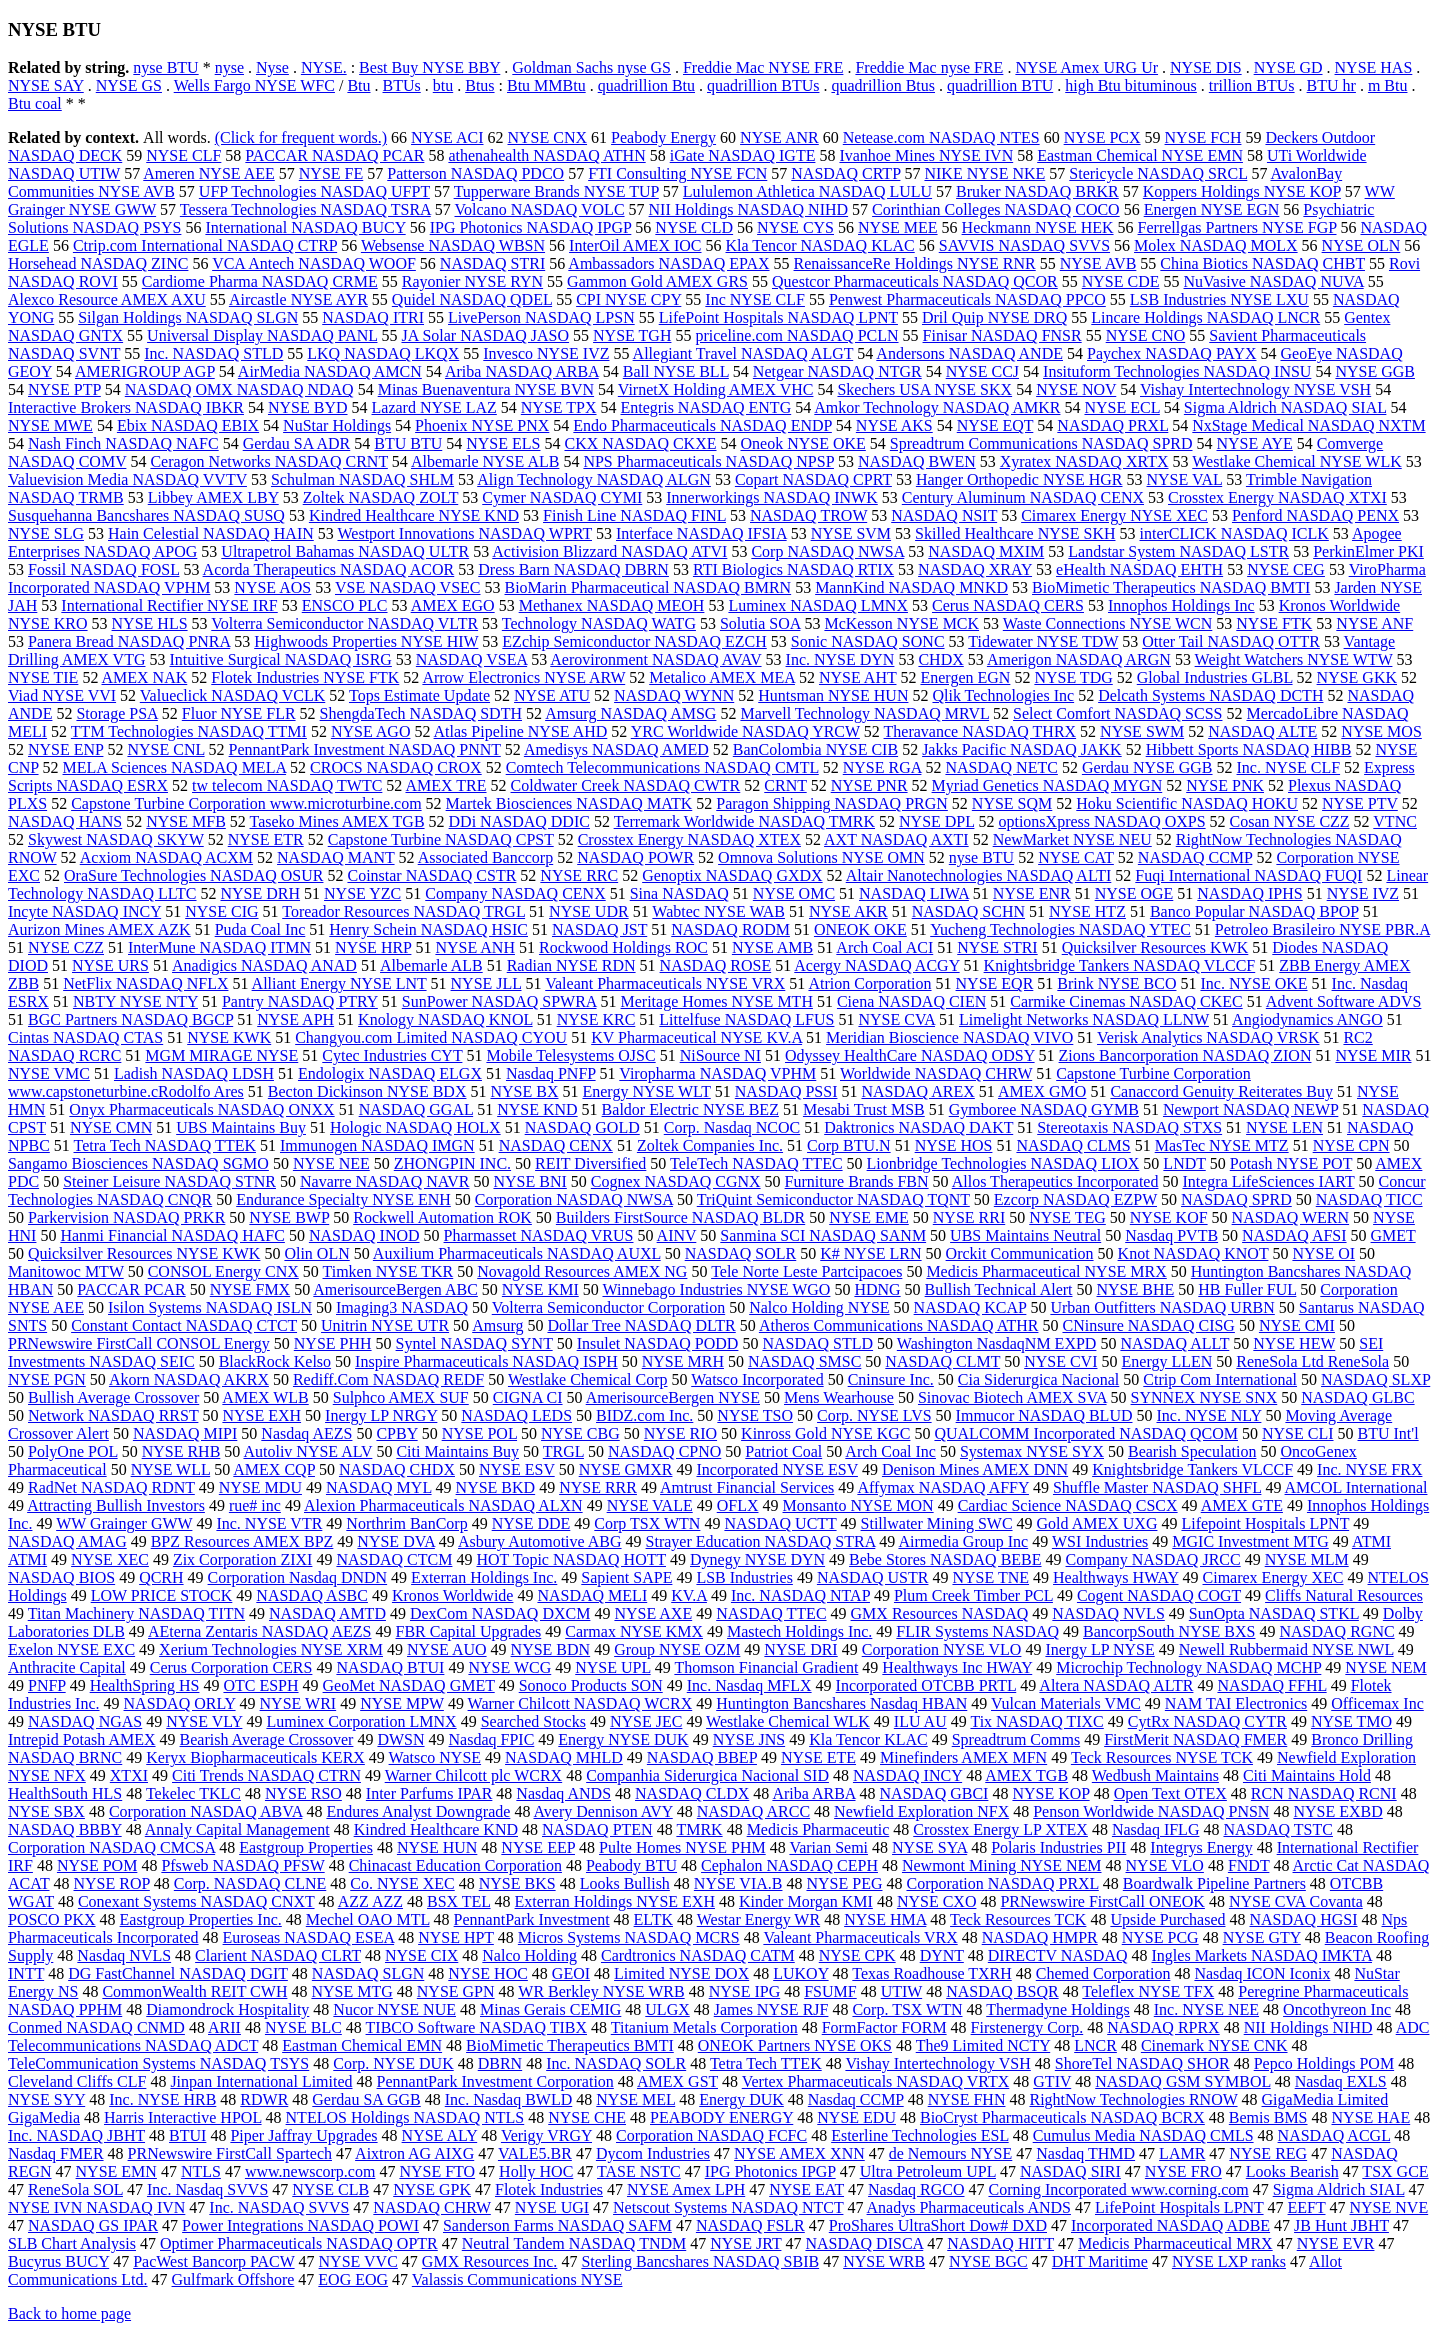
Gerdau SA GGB (366, 2099)
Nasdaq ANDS (563, 1793)
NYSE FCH (1203, 137)
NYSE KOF (1169, 1217)
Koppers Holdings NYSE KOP (1242, 191)
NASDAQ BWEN (917, 461)
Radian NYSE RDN (571, 965)
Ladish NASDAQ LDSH (194, 1073)
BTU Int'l (1388, 1433)
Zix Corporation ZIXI (243, 1559)
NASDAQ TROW (808, 515)
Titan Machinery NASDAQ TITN (136, 1613)
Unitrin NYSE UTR (385, 1325)
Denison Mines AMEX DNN (975, 1469)
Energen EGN (965, 677)
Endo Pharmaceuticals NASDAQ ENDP (702, 425)
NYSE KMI (540, 1289)
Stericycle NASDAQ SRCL (1158, 173)
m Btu (1388, 85)
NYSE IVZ (1363, 893)
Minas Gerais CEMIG (550, 2009)
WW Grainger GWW (124, 1523)
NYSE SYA (929, 1847)
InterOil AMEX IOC (635, 245)
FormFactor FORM (884, 2027)
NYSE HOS (954, 1145)
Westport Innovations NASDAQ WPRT (464, 533)
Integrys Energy (1201, 1847)
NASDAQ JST (599, 929)
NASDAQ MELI (592, 1595)
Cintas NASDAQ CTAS (85, 1037)
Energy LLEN (1167, 1361)
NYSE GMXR (626, 1469)
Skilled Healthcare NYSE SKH (1015, 533)
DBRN (500, 2063)
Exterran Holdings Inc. (484, 1577)
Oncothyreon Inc (1337, 2009)
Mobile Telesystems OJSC (570, 1055)
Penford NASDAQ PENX (1315, 515)
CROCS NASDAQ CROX (396, 767)
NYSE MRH (683, 1361)
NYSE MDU (260, 1487)
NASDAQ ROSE (716, 965)
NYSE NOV (1076, 389)
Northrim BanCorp (406, 1523)
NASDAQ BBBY (65, 1829)
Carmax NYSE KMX (634, 1631)
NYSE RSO (303, 1793)
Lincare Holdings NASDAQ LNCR (1205, 317)
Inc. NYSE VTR (269, 1523)
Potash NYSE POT (1291, 1163)
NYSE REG (1268, 2153)
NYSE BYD (308, 407)
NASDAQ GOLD (582, 1127)
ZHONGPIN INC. (452, 1163)
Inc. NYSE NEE (1206, 2009)
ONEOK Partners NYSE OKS (795, 2045)
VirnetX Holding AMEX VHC (716, 389)
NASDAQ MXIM (986, 551)
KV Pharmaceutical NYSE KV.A (696, 1037)
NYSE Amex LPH (686, 2189)
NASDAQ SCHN (968, 911)
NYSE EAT (806, 2189)
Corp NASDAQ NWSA (827, 551)
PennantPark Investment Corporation (495, 2081)
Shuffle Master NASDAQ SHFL (1157, 1487)
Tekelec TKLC (193, 1793)
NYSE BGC (988, 2261)
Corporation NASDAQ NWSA (574, 1199)
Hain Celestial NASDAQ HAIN (211, 533)
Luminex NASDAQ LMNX (818, 605)
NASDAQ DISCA (864, 2243)
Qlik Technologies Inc (1003, 695)
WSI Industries (1100, 1541)
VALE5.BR (535, 2153)
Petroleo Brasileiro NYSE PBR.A (1322, 929)
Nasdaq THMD (1085, 2153)
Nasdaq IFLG (1156, 1829)
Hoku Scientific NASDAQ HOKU (1187, 803)
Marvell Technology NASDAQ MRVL (864, 713)
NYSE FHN (967, 2099)
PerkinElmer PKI (1368, 551)
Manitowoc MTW (66, 1271)
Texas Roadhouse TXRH (931, 1973)
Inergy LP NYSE (1099, 1649)
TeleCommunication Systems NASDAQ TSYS (158, 2063)
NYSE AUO (447, 1649)
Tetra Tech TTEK (766, 2063)
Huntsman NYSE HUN (833, 695)
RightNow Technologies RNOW (1133, 2099)
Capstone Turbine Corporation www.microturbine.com (246, 803)
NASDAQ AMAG (67, 1541)
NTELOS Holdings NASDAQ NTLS (405, 2117)
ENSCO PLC (345, 605)
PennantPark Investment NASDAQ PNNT (365, 749)
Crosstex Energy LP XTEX (1000, 1829)
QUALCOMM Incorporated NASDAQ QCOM (1086, 1433)
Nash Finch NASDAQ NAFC (123, 443)
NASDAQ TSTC (1278, 1829)
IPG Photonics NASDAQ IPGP (531, 227)
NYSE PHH (333, 1343)
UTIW (901, 1991)
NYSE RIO (680, 1433)
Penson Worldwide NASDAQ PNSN (1151, 1811)
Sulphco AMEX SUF (401, 1397)
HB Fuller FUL (1247, 1289)
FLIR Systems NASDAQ (977, 1631)
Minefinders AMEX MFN (963, 1757)
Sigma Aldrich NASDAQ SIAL (1285, 407)
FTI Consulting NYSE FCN (677, 173)
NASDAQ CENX (556, 1145)
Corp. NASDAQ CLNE (250, 1883)
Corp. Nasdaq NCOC (732, 1127)
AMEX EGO (453, 605)
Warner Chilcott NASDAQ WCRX (580, 1703)
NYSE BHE (1136, 1289)
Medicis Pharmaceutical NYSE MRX (1046, 1271)
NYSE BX (524, 1091)
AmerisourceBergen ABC (395, 1289)
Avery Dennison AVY (603, 1811)
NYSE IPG (745, 1991)
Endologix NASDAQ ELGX (390, 1073)
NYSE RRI (969, 1217)
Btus (479, 85)
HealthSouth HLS (65, 1793)
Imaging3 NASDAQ (402, 1307)
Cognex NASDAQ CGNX (676, 1181)
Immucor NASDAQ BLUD (1044, 1415)
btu (443, 85)
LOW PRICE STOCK (162, 1595)
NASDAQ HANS (65, 821)
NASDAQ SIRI (1070, 2171)
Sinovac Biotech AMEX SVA (1012, 1397)
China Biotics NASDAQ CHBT (1262, 263)
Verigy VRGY (546, 2135)
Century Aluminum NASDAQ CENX (1023, 497)
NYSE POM (97, 1865)
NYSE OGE (1134, 893)
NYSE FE (331, 173)
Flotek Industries (549, 2189)
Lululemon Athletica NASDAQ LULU (807, 191)
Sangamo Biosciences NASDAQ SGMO (138, 1163)
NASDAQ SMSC (804, 1361)
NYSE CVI (1060, 1361)
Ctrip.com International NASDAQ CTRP (205, 245)
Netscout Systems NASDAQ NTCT (728, 2207)
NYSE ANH (475, 947)
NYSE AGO (371, 731)
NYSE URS (110, 965)
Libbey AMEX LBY (213, 497)
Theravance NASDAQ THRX (980, 731)
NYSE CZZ (66, 947)
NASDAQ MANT (336, 857)
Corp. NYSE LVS (874, 1415)
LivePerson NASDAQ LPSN (541, 317)
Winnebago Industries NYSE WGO (716, 1289)
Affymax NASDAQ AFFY (943, 1487)
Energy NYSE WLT (646, 1091)
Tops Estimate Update (419, 695)
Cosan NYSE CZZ (1290, 821)
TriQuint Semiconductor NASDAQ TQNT (833, 1199)
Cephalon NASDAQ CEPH (789, 1865)
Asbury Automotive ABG (540, 1541)
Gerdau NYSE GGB (1147, 767)
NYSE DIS (1206, 67)
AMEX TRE (445, 785)
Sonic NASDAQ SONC (868, 641)
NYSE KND (537, 1109)
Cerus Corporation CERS (231, 1667)
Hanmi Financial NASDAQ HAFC (172, 1235)
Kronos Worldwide (453, 1595)
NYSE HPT (456, 1937)
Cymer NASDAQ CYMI (562, 497)
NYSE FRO (1183, 2171)
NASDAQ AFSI (1294, 1235)
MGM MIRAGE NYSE (221, 1055)
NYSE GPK (432, 2189)
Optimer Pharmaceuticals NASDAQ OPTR (299, 2243)
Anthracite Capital (67, 1667)
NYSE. (324, 67)
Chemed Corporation (1103, 1973)
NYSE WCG (509, 1667)
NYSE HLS (150, 623)
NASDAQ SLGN (368, 1973)
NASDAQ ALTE (1262, 731)
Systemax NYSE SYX (1032, 1451)
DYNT (942, 1955)
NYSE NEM (1385, 1667)
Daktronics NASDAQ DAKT (918, 1127)
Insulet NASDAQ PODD (658, 1343)
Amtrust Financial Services (747, 1487)
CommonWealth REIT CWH (194, 1991)
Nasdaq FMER (56, 2153)
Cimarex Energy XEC (1273, 1577)
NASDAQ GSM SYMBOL (1182, 2081)
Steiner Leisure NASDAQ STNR (169, 1181)
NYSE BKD (496, 1487)
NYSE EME (869, 1217)
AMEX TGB (1026, 1775)
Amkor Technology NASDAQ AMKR (937, 407)
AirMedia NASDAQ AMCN (330, 371)
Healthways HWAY (1115, 1577)
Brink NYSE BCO (1116, 983)
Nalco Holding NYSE (819, 1307)
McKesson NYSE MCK (901, 623)
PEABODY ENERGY (721, 2117)
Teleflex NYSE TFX (1148, 1991)
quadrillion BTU (1000, 85)
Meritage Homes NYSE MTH (717, 1001)
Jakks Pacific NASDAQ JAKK (1022, 749)
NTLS (201, 2171)
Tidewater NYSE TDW (1043, 641)
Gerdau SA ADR (297, 443)
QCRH (161, 1577)
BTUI (187, 2135)
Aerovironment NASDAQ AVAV (655, 659)
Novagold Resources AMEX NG (582, 1271)
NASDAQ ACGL (1334, 2135)
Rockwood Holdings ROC (623, 947)
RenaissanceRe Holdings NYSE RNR (915, 263)
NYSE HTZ (1087, 911)
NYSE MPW (402, 1703)
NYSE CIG (221, 911)
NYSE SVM (851, 533)
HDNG (877, 1289)
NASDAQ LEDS (516, 1415)
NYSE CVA (896, 1019)
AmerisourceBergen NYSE (673, 1397)
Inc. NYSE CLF (1289, 767)
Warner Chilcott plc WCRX (474, 1775)
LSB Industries (744, 1577)
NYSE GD (1288, 67)
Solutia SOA (760, 623)
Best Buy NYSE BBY (429, 67)
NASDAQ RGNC (1336, 1631)
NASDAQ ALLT (1174, 1343)
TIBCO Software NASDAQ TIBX (476, 2027)
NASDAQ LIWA (914, 893)
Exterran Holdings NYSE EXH (615, 1901)
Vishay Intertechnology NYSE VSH (1255, 389)
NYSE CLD (694, 227)
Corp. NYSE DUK (393, 2063)
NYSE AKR (848, 911)
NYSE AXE (653, 1613)
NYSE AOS (272, 587)
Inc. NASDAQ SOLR (616, 2063)
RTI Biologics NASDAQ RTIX (793, 569)
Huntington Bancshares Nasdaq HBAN (841, 1703)
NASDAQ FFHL (1271, 1685)
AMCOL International (1356, 1487)
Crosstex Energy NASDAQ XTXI (1277, 497)
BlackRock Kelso (275, 1361)
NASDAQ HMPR (1040, 1937)
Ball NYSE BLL (676, 371)
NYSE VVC (358, 2261)
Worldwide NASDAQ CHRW (936, 1073)
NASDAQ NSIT (944, 515)
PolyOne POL (73, 1451)
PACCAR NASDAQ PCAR (334, 155)
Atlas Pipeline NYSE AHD (521, 731)
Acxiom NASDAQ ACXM (166, 857)
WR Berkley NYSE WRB (601, 1991)
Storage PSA (116, 713)
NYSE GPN (456, 1991)
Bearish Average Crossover (267, 1739)
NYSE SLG (46, 533)
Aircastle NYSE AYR (298, 299)
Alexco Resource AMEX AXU (107, 299)
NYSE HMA (885, 1919)
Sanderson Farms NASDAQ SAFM (557, 2225)
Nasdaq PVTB (1171, 1235)
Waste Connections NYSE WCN (1108, 623)
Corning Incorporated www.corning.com (1118, 2189)
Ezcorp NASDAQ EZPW (1075, 1199)
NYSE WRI (298, 1703)
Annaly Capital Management (237, 1829)
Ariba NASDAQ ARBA (522, 371)
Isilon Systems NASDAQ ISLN (210, 1307)
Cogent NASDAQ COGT (1159, 1595)
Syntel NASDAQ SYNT (474, 1343)
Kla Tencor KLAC (868, 1739)
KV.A (689, 1595)
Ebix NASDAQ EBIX (188, 425)
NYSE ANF (1374, 623)
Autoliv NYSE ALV (307, 1451)
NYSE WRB (884, 2261)
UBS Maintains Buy (241, 1127)
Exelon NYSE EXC (71, 1649)
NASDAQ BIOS (61, 1577)
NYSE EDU (856, 2117)
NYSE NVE (1389, 2207)
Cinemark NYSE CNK (1214, 2045)
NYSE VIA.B (738, 1883)
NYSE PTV (1360, 803)
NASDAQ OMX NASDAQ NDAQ (239, 389)
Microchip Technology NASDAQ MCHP (1188, 1667)
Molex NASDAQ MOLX (1216, 245)
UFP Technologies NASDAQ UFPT (314, 191)
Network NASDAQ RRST (113, 1415)
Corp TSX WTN (647, 1523)
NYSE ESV (517, 1469)
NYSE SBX (46, 1811)
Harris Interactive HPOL (183, 2117)
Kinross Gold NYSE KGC (825, 1433)
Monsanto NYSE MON (858, 1505)
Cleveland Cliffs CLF (77, 2081)
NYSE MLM (1307, 1559)
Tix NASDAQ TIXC (1036, 1721)
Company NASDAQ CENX (515, 893)
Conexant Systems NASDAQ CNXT (196, 1901)
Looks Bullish (625, 1883)
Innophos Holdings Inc (1181, 605)
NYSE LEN (1284, 1127)
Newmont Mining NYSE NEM (1002, 1865)
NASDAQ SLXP (1375, 1379)
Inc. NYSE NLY (1208, 1415)
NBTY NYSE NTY (135, 1001)
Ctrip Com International (1220, 1379)
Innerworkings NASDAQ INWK (772, 497)
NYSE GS (129, 85)
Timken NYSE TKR (388, 1271)
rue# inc (255, 1505)
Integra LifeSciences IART (1268, 1181)
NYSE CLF (183, 155)
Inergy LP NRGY (381, 1415)
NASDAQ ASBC (312, 1595)
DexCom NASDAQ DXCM (500, 1613)
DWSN (400, 1739)
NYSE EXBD (1337, 1811)
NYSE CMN (111, 1127)
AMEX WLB (265, 1397)
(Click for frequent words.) (301, 137)
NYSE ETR (266, 839)
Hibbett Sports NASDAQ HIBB (1249, 749)
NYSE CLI (1298, 1433)
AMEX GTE (1242, 1505)
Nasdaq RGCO (916, 2189)
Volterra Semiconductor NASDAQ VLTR (344, 623)
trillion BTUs (1252, 85)
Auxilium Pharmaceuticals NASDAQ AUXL (517, 1253)
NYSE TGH (632, 335)
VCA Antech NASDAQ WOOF (314, 263)
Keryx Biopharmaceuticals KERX (255, 1757)
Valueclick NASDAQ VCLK (232, 695)
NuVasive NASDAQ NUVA (1274, 281)
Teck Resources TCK (1018, 1919)
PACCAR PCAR (131, 1289)
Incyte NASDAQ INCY (84, 911)
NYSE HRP (373, 947)
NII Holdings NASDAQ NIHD (749, 209)
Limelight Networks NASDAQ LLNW (1084, 1019)
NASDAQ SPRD (1236, 1199)
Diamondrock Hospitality (227, 2009)
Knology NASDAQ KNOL (445, 1019)
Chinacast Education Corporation (455, 1865)
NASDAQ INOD (364, 1235)
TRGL (563, 1451)
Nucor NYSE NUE (394, 2009)
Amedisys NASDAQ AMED (616, 749)
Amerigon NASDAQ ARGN (1079, 659)
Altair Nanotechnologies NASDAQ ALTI (979, 875)
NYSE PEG (844, 1883)
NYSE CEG (1286, 569)
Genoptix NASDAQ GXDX (732, 875)
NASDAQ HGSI (1304, 1919)
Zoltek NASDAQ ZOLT (381, 497)
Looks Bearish (1292, 2171)
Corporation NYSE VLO (942, 1649)
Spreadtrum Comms (1016, 1739)
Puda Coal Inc (260, 929)
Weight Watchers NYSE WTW (1294, 659)
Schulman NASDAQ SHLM (362, 479)
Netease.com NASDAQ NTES (941, 137)
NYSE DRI (800, 1649)
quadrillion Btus (883, 85)
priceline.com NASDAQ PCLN (796, 335)
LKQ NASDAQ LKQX (383, 353)
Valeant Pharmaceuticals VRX (860, 1937)
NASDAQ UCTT (780, 1523)
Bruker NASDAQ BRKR (1037, 191)
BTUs (402, 85)
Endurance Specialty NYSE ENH (343, 1199)
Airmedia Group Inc (963, 1541)
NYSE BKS (517, 1883)
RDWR (264, 2099)
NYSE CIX (421, 1955)
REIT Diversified (590, 1163)
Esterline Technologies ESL (920, 2135)
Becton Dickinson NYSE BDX (367, 1091)
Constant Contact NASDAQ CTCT (184, 1325)
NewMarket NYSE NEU (1072, 839)
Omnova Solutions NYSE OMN (821, 857)
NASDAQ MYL (379, 1487)
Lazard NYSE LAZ (434, 407)
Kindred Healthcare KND (436, 1829)
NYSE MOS (1381, 731)
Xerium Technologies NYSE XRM (271, 1649)
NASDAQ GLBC (1357, 1397)
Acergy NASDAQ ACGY (876, 965)
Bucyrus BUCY (58, 2261)
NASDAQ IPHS (1249, 893)
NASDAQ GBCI (934, 1793)
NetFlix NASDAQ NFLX (145, 983)
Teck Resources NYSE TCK (1162, 1757)
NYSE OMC (794, 893)
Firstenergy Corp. (1027, 2027)
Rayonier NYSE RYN (472, 281)
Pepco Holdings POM (1324, 2063)
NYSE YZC (362, 893)
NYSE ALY (440, 2135)
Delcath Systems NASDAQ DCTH (1210, 695)
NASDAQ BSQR (1002, 1991)
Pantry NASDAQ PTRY (300, 1001)
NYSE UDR (589, 911)
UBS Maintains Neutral (1025, 1235)
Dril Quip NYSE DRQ (994, 317)
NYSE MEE (898, 227)
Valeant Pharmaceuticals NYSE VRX (665, 983)
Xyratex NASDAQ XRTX (1084, 461)
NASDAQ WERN (1290, 1217)
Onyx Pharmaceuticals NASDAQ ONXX (201, 1109)
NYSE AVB (1098, 263)
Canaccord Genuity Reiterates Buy (1221, 1091)
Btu (358, 85)
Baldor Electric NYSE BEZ (690, 1109)
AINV (677, 1235)
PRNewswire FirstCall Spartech (230, 2153)
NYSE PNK (1225, 785)
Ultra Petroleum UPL (928, 2171)
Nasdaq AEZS (306, 1433)
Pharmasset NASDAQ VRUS (539, 1235)
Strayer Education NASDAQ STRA (761, 1541)
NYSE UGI (552, 2207)
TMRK (699, 1829)
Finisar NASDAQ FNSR (1002, 335)
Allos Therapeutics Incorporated (1055, 1181)
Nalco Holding (529, 1955)
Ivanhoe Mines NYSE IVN (926, 155)
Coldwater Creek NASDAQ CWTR (626, 785)
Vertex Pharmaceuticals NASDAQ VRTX (876, 2081)
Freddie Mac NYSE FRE (763, 67)
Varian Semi (828, 1847)
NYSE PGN (47, 1379)
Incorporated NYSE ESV (776, 1469)
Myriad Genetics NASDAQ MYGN (1047, 785)
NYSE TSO (755, 1415)
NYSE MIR (1373, 1055)
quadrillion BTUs (763, 85)
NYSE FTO (437, 2171)
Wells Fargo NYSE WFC (254, 85)
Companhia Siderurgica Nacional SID (707, 1775)
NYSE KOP (1050, 1793)
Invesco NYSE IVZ (546, 353)
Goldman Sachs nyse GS (591, 67)
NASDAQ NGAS (85, 1721)
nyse (229, 67)
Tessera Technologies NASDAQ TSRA (305, 209)
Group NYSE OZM (677, 1649)
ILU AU (920, 1721)
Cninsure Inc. (891, 1379)
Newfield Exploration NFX (921, 1811)
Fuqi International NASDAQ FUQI (1248, 875)
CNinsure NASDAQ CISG (1148, 1325)
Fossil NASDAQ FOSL (103, 569)
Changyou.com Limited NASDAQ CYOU (431, 1037)
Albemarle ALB (431, 965)
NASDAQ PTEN (597, 1829)
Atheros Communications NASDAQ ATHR (899, 1325)
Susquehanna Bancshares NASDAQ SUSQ (146, 515)
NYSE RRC (579, 875)
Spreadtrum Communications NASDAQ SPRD (1041, 443)
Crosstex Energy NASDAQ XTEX (689, 839)
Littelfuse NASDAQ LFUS (746, 1019)
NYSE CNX (548, 137)
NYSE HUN (437, 1847)
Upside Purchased (1167, 1919)
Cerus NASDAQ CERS (1008, 605)
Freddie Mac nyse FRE (929, 67)
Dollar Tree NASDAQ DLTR (641, 1325)
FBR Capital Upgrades (469, 1631)
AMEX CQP (274, 1469)
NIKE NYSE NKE (984, 173)
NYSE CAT (1076, 857)
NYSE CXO (937, 1901)
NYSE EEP (538, 1847)
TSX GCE (1395, 2171)
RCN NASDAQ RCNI (1324, 1793)
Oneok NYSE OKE (803, 443)
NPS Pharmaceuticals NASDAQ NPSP (708, 461)
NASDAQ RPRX (1163, 2027)
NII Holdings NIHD (1308, 2027)
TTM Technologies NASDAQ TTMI (189, 731)
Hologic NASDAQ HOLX (415, 1127)
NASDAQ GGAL (416, 1109)
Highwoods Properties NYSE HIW (366, 641)
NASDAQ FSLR (750, 2225)
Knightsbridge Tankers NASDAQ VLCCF (1120, 965)
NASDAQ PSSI (786, 1091)
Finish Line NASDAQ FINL (634, 515)
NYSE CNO (1146, 335)
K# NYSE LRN (870, 1253)
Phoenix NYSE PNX (482, 425)
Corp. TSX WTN (907, 2009)
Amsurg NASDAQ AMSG (630, 713)
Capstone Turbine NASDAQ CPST (441, 839)
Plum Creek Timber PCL (973, 1595)
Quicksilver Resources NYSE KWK (144, 1253)
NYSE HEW (1294, 1343)
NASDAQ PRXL (1112, 425)
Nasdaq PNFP (551, 1073)
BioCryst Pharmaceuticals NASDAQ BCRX (1062, 2117)
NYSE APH (295, 1019)
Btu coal (35, 103)
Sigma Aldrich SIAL (1339, 2189)
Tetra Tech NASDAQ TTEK (165, 1145)
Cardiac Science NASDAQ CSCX (1068, 1505)
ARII (224, 2027)
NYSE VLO (1165, 1865)
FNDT (1249, 1865)
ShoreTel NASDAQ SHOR (1142, 2063)
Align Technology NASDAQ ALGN (594, 479)
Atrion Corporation (869, 983)
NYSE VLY (204, 1721)
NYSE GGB (1375, 371)
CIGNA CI (528, 1397)
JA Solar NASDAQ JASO (485, 335)
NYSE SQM (1012, 803)
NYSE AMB (772, 947)
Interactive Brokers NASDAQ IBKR (126, 407)
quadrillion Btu (646, 85)
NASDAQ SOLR (741, 1253)
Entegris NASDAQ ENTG (706, 407)
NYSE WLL (171, 1469)
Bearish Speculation (1192, 1451)
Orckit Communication (1020, 1253)
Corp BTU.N (849, 1145)
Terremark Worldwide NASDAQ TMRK (744, 821)
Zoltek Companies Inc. (710, 1145)
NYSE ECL (1121, 407)
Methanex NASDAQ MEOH (612, 605)
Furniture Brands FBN (857, 1181)
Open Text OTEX (1170, 1793)
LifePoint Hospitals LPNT (1179, 2207)
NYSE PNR (869, 785)
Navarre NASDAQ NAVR (384, 1181)
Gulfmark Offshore (233, 2279)
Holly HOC (536, 2171)
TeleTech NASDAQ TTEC (756, 1163)
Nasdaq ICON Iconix (1262, 1973)
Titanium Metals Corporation (704, 2027)
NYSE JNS (749, 1739)
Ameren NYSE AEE (209, 173)
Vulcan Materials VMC (1066, 1703)
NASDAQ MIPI (185, 1433)
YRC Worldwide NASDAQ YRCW (745, 731)
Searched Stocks (533, 1721)
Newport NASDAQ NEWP (1250, 1109)
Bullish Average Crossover (113, 1397)
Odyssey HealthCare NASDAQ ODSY (910, 1055)
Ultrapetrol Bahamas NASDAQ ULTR (345, 551)
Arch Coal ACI (884, 947)
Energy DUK (741, 2099)
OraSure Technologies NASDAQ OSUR (193, 875)
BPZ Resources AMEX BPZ (242, 1541)
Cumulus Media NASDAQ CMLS (1143, 2135)
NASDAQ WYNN (674, 695)
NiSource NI (720, 1055)
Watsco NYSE (435, 1757)
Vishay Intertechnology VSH (937, 2063)
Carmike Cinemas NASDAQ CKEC (1126, 1001)
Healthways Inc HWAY (957, 1667)
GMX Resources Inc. (490, 2261)
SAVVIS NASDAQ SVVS (1024, 245)
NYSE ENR (1032, 893)
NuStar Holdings (337, 425)
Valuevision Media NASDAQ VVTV (127, 479)
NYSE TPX (559, 407)
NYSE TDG (1073, 677)
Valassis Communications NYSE (517, 2279)
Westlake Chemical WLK (788, 1721)
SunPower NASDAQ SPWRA (499, 1001)
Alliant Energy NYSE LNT (339, 983)
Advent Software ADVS (1344, 1001)
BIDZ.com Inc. (644, 1415)
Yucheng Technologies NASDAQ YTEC (1060, 929)
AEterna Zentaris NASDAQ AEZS (260, 1631)
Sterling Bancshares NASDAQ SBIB (700, 2261)
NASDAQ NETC (1001, 767)
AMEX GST (677, 2081)
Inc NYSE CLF (755, 299)
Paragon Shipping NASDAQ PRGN (832, 803)
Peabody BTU (631, 1865)
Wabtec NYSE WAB (718, 911)
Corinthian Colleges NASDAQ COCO (996, 209)
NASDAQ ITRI (373, 317)
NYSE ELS (503, 443)
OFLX (738, 1505)
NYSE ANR (779, 137)
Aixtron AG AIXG (414, 2153)
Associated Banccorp (486, 857)
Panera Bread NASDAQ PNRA (129, 641)
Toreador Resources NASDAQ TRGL (403, 911)
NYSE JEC (646, 1721)
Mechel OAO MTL (368, 1919)
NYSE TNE (990, 1577)
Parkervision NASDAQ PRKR (126, 1217)
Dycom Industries (653, 2153)
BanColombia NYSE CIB (815, 749)
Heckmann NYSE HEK (1038, 227)
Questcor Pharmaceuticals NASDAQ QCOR (915, 281)
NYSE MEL (635, 2099)
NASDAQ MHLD (564, 1757)
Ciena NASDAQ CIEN (911, 1001)
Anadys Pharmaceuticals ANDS (969, 2207)
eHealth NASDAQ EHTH (1139, 569)
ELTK (653, 1919)
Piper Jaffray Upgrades (303, 2135)
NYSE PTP (64, 389)
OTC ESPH (260, 1685)
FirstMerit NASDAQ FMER (1195, 1739)
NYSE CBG (580, 1433)
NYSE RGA (882, 767)
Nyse (272, 67)
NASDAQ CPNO (664, 1451)
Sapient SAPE (626, 1577)
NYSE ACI (447, 137)
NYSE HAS (1374, 67)
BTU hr (1331, 85)
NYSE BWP (289, 1217)
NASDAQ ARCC (753, 1811)
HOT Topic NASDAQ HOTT (571, 1559)
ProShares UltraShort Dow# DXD (938, 2225)
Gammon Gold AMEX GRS (657, 281)
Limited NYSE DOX (681, 1973)
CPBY (396, 1433)
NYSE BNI (529, 1181)
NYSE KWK (229, 1037)
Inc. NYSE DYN (840, 659)
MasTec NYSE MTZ (1222, 1145)
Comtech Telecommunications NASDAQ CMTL (662, 767)
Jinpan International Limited (261, 2081)
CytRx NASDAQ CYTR (1207, 1721)
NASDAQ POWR (635, 857)
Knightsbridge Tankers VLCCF (1192, 1469)
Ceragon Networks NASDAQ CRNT (268, 461)
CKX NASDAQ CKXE (640, 443)
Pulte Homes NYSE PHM (682, 1847)
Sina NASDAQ (679, 893)
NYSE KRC (596, 1019)
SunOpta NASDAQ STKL (1274, 1613)
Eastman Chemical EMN (362, 2045)
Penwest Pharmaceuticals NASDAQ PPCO (967, 299)
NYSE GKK (1357, 677)
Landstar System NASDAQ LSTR (1178, 551)
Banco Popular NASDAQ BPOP (1254, 911)
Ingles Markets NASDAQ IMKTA (1262, 1955)
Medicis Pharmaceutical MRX (1175, 2243)
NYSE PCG (1160, 1937)
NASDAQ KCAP (970, 1307)
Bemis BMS (1268, 2117)
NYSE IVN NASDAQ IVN (96, 2207)
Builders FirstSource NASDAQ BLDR (680, 1217)
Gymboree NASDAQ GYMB (1044, 1109)
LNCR (1095, 2045)
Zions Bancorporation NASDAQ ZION (1185, 1055)
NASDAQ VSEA (471, 659)
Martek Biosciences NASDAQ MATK (569, 803)
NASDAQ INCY (907, 1775)
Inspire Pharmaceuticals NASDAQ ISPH (486, 1361)
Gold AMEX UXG (1097, 1523)
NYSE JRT (745, 2243)
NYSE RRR (598, 1487)
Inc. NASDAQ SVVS (279, 2207)
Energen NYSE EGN (1212, 209)
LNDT (1184, 1163)
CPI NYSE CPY (628, 299)
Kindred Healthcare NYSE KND (414, 515)
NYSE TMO (1351, 1721)
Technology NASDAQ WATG (599, 623)
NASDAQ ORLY (180, 1703)
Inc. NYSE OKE (1253, 983)
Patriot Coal (783, 1451)
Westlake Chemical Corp (588, 1379)
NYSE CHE (587, 2117)
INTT (26, 1973)
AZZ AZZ (370, 1901)
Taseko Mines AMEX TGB (337, 821)
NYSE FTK (1274, 623)
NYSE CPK (857, 1955)
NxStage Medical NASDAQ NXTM (1308, 425)
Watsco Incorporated (757, 1379)
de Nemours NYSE (951, 2153)
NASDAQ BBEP (702, 1757)
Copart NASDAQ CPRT (813, 479)
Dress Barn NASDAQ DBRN (573, 569)
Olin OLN (316, 1253)
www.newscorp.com (310, 2171)
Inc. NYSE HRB (162, 2099)
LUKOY (800, 1973)
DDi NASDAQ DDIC (519, 821)
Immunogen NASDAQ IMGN (377, 1145)
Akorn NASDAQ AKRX (189, 1379)
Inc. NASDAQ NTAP (800, 1595)
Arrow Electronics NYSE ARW (523, 677)
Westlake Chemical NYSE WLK (1296, 461)
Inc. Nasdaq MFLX (749, 1685)
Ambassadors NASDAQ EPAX (668, 263)
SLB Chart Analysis (72, 2243)
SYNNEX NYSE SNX (1204, 1397)
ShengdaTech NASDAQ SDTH (421, 713)
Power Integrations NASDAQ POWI (300, 2225)
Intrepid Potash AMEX (82, 1739)
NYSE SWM (1142, 731)
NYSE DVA (396, 1541)
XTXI (129, 1775)
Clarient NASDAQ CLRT (278, 1955)
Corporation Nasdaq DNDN (298, 1577)
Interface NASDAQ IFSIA (701, 533)
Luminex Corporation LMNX (361, 1721)
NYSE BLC (303, 2027)
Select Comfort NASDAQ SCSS (1117, 713)
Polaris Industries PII (1058, 1847)
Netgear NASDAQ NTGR (837, 371)
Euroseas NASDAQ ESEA (309, 1937)
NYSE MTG (351, 1991)
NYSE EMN (116, 2171)
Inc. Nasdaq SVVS (207, 2189)
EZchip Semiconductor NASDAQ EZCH (634, 641)
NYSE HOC (488, 1973)
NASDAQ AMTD (327, 1613)
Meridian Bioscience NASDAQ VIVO (949, 1037)
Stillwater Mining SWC (937, 1523)
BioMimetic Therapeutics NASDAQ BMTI (1171, 587)
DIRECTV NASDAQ (1058, 1955)
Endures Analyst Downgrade (418, 1811)
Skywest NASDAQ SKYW (116, 839)
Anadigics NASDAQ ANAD (264, 965)
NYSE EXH (261, 1415)
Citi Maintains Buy (457, 1451)
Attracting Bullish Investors (116, 1505)
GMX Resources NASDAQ (940, 1613)
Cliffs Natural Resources (1344, 1595)
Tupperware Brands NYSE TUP (556, 191)
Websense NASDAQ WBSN (453, 245)
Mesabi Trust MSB (864, 1109)
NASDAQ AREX (917, 1091)
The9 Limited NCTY (983, 2045)
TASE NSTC (639, 2171)
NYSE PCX (1102, 137)
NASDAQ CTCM (394, 1559)
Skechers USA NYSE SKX (924, 389)
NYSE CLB (330, 2189)
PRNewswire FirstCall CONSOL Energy (139, 1343)
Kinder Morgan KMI (806, 1901)
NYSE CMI (1297, 1325)
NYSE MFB (186, 821)
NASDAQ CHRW (432, 2207)
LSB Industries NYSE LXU (1219, 299)
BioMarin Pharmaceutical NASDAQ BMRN (648, 587)
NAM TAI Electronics (1236, 1703)
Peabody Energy (663, 137)
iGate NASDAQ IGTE (743, 155)
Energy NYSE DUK (623, 1739)
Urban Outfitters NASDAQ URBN (1162, 1307)
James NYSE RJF (771, 2009)
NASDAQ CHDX (397, 1469)
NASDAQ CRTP (845, 173)
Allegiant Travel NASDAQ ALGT (743, 353)
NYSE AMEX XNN (799, 2153)
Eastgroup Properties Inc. (201, 1919)
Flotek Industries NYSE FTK (305, 677)
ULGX (667, 2009)
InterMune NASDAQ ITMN (219, 947)
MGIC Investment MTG (1250, 1541)
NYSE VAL (1185, 479)
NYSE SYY (46, 2099)
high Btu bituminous (1131, 85)
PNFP (47, 1685)
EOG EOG (353, 2279)
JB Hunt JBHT (1341, 2225)
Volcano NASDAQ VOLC (539, 209)
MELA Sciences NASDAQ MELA (175, 767)
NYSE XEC (110, 1559)
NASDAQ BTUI (390, 1667)
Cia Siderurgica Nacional (1038, 1379)
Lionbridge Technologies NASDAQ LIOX (1003, 1163)
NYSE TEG (1067, 1217)
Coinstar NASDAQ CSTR (431, 875)
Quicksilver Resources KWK (1155, 947)
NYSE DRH (261, 893)
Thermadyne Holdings (1058, 2009)
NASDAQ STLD (817, 1343)
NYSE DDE (531, 1523)
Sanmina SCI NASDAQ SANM (823, 1235)
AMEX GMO (1042, 1091)
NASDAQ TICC (1369, 1199)
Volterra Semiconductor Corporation (608, 1307)
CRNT (785, 785)
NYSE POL (479, 1433)
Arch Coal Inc (890, 1451)
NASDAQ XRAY (975, 569)
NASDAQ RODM (730, 929)
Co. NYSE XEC (402, 1883)
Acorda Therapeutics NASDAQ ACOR (329, 569)
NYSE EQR (995, 983)
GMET (1393, 1235)
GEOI (571, 1973)
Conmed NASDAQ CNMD (96, 2027)
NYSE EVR (1336, 2243)
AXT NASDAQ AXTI (896, 839)
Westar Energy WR (758, 1919)
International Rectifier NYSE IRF (169, 605)
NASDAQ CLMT (942, 1361)
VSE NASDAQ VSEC (408, 587)
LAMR (1182, 2153)
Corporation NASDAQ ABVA (206, 1811)
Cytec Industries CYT (392, 1055)
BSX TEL (459, 1901)
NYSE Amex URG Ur (1086, 67)
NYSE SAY (46, 85)
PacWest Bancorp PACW (213, 2261)
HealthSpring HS (145, 1685)
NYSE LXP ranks (1229, 2261)
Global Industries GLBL (1215, 677)
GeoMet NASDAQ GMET (409, 1685)
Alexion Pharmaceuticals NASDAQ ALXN (443, 1505)
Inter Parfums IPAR (429, 1793)
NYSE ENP (65, 749)
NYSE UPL (612, 1667)
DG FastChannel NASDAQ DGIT (178, 1973)
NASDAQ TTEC (771, 1613)
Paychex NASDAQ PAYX (1172, 353)
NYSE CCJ (982, 371)
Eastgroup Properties (306, 1847)
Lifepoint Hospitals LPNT (1265, 1523)
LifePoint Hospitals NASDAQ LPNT (778, 317)
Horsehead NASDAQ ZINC (98, 263)
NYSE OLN (1361, 245)
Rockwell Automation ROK (442, 1217)
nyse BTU (165, 67)
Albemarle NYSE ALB (485, 461)
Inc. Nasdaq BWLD (509, 2099)
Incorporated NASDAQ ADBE (1170, 2225)
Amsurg (497, 1325)
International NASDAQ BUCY (305, 227)
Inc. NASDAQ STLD (213, 353)
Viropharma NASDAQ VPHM (717, 1073)
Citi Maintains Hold (1307, 1775)
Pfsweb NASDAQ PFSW (242, 1865)
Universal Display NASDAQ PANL (262, 335)
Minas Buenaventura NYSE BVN (486, 389)
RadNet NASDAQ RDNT (111, 1487)
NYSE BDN (551, 1649)
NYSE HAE (1371, 2117)
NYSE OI (1323, 1253)
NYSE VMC (49, 1073)
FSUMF (830, 1991)
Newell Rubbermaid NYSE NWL (1286, 1649)
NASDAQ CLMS (1073, 1145)
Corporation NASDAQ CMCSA (111, 1847)
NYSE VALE (650, 1505)
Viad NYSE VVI (62, 695)
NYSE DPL (936, 821)
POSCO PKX (52, 1919)
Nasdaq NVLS (124, 1955)
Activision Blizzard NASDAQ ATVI (609, 551)
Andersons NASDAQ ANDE (969, 353)
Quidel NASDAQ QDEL (472, 299)
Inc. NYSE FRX (1369, 1469)
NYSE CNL (165, 749)
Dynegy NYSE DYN (757, 1559)
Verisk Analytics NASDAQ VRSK (1208, 1037)
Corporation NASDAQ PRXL (1002, 1883)
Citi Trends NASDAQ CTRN (266, 1775)
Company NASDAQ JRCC (1153, 1559)
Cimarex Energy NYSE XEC (1114, 515)
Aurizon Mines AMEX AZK (99, 929)
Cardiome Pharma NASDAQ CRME (260, 281)
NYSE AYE (1255, 443)
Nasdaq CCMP (856, 2099)
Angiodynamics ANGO (1307, 1019)
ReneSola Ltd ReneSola (1312, 1361)
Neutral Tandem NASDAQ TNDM (574, 2243)
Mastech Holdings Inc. (799, 1631)
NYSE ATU (552, 695)
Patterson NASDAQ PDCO (475, 173)
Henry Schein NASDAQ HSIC (428, 929)
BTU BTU (408, 443)
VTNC (1395, 821)
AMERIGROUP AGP (145, 371)
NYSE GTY (1262, 1937)
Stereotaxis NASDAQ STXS (1129, 1127)
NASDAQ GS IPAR (93, 2225)
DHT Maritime (1100, 2261)
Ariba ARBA (813, 1793)
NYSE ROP (112, 1883)
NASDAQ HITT (1000, 2243)
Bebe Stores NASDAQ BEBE (945, 1559)
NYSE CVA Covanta (1296, 1901)
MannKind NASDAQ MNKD (911, 587)
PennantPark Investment (532, 1919)
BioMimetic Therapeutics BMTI (570, 2045)
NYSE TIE (43, 677)
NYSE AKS (894, 425)
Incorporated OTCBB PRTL (926, 1685)
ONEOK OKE (860, 929)
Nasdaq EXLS (1341, 2081)
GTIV (1052, 2081)
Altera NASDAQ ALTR (1116, 1685)
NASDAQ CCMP (1195, 857)
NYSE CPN (1351, 1145)
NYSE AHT (858, 677)
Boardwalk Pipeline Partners (1214, 1883)
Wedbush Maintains (1155, 1775)
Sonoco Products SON (591, 1685)
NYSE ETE (818, 1757)
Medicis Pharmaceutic (818, 1829)
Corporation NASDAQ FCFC (711, 2135)
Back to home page (69, 2313)
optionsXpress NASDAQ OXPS (1101, 821)
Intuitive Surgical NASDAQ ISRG (280, 659)
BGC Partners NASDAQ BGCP (130, 1019)
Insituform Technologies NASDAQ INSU (1177, 371)
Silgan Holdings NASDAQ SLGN (188, 317)
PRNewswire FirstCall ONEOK (1102, 1901)
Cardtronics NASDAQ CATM (698, 1955)
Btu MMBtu (546, 85)
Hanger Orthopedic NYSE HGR (1019, 479)
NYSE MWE (50, 425)
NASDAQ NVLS (1108, 1613)
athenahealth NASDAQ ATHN (546, 155)
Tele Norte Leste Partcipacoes (806, 1271)
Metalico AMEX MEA (722, 677)
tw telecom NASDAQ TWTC (287, 785)
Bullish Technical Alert (999, 1289)
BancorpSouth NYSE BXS (1169, 1631)
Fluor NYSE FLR (239, 713)
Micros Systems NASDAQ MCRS (629, 1937)
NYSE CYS (795, 227)
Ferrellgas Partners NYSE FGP (1237, 227)
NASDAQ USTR (873, 1577)
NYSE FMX (250, 1289)
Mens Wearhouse (839, 1397)
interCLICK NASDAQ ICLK (1234, 533)
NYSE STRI (997, 947)
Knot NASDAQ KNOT (1193, 1253)
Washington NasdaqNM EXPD (997, 1343)
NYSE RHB (181, 1451)
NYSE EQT (995, 425)
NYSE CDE (1121, 281)
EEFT (1307, 2207)
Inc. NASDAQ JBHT (76, 2135)
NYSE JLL (486, 983)
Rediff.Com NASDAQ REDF (388, 1379)
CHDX (940, 659)
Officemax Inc (1377, 1703)
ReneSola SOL (75, 2189)
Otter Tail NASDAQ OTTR (1231, 641)
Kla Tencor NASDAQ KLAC (820, 245)
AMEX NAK (145, 677)
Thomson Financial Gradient (766, 1667)
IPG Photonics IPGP (770, 2171)
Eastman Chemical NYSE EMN (1140, 155)
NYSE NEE (331, 1163)
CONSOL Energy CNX (223, 1271)
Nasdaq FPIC (492, 1739)
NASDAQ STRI (492, 263)
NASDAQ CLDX (692, 1793)
